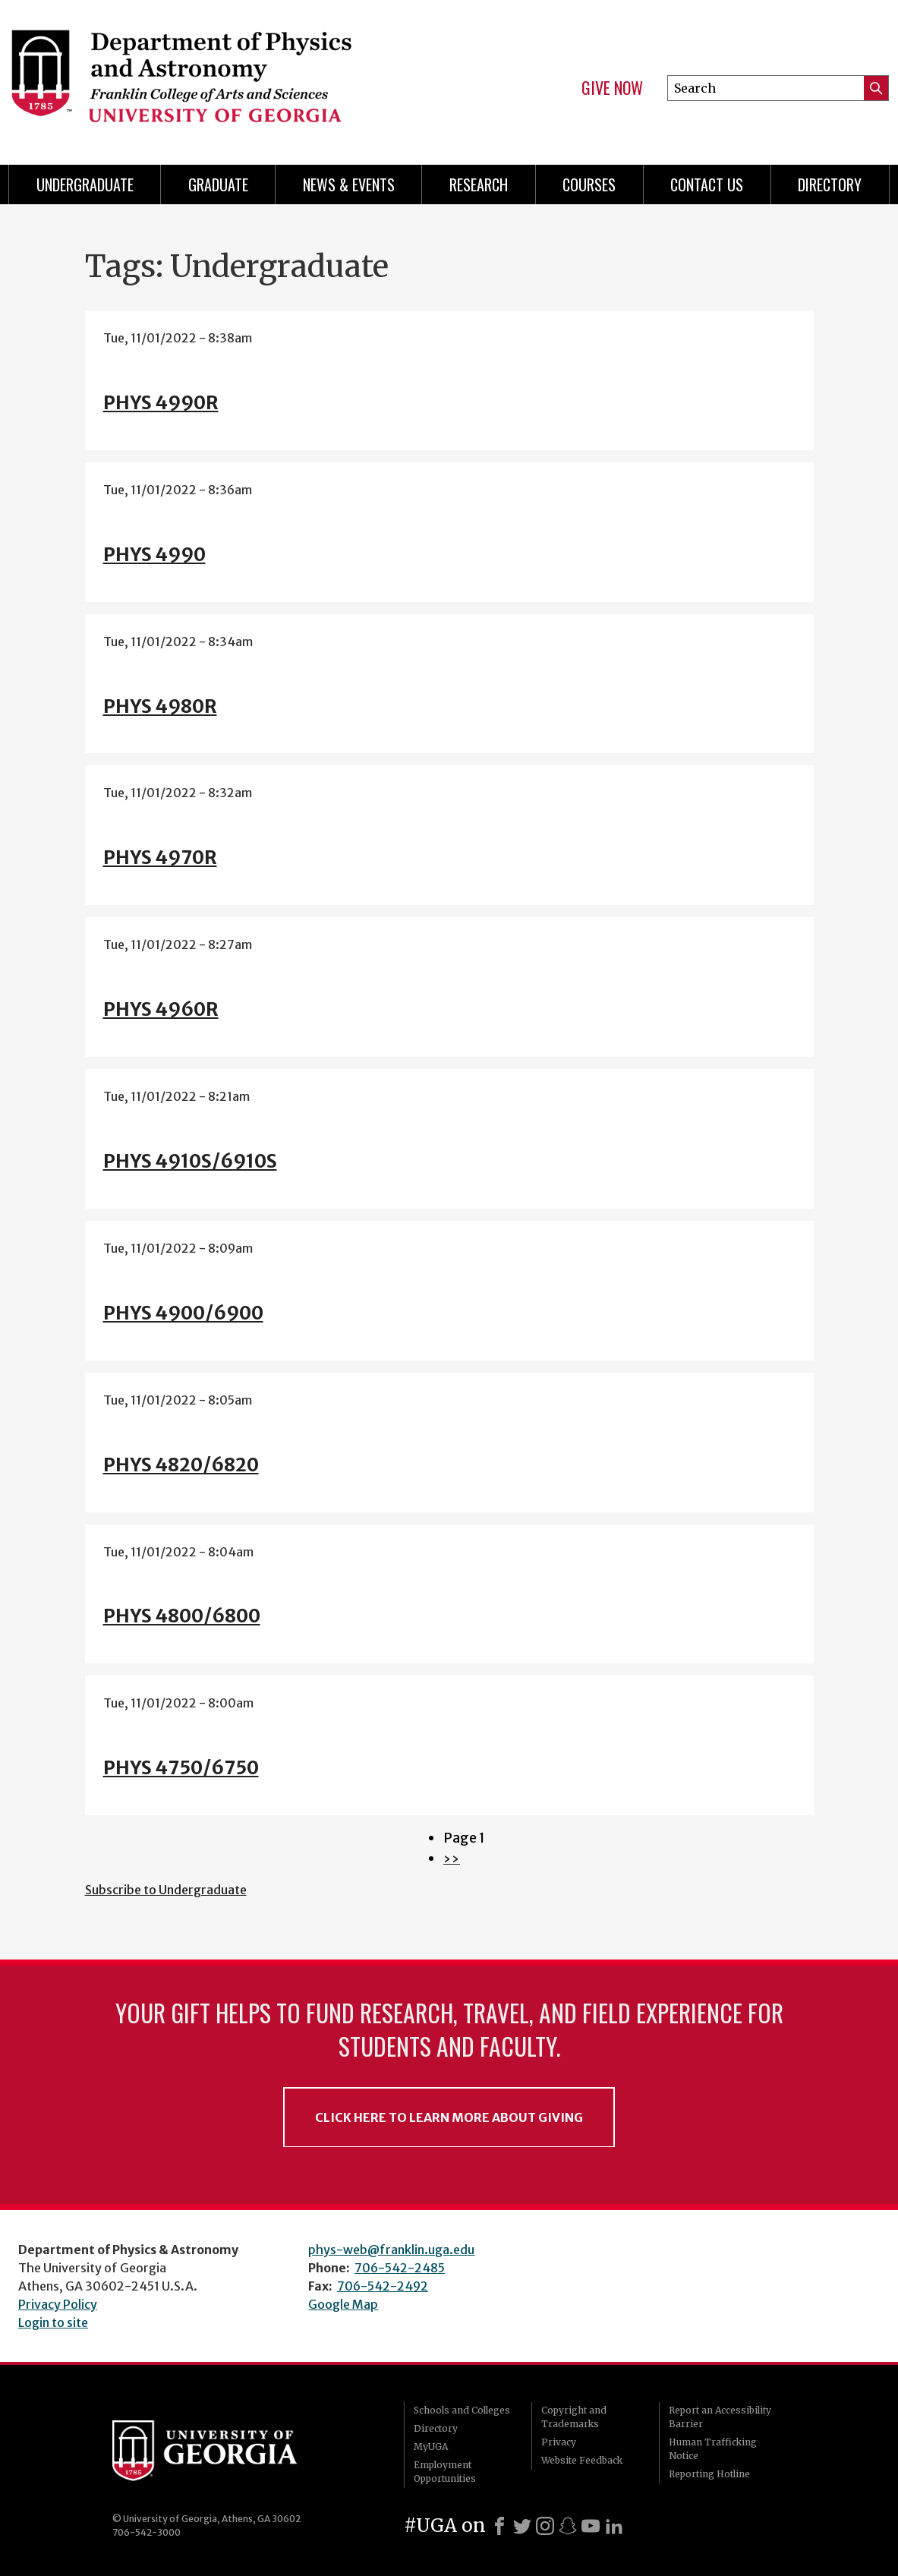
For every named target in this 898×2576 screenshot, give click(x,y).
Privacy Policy (57, 2304)
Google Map (343, 2304)
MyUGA (431, 2446)
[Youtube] (590, 2526)
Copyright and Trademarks (574, 2416)
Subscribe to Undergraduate (166, 1889)
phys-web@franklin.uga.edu (391, 2249)
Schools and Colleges (462, 2410)
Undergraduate (85, 184)
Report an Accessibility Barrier (720, 2416)
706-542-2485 (399, 2267)
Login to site (53, 2322)
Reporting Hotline (709, 2474)
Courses (589, 184)
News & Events (349, 184)
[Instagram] (545, 2526)
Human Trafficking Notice (713, 2448)
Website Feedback (581, 2460)
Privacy (558, 2442)
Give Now (612, 88)
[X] (522, 2526)
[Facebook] (499, 2526)
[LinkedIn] (614, 2526)
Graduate (218, 184)
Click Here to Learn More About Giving (449, 2117)
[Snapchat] (568, 2526)
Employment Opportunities (445, 2471)
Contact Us (706, 184)
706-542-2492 (382, 2286)
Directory (830, 184)
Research (478, 184)
